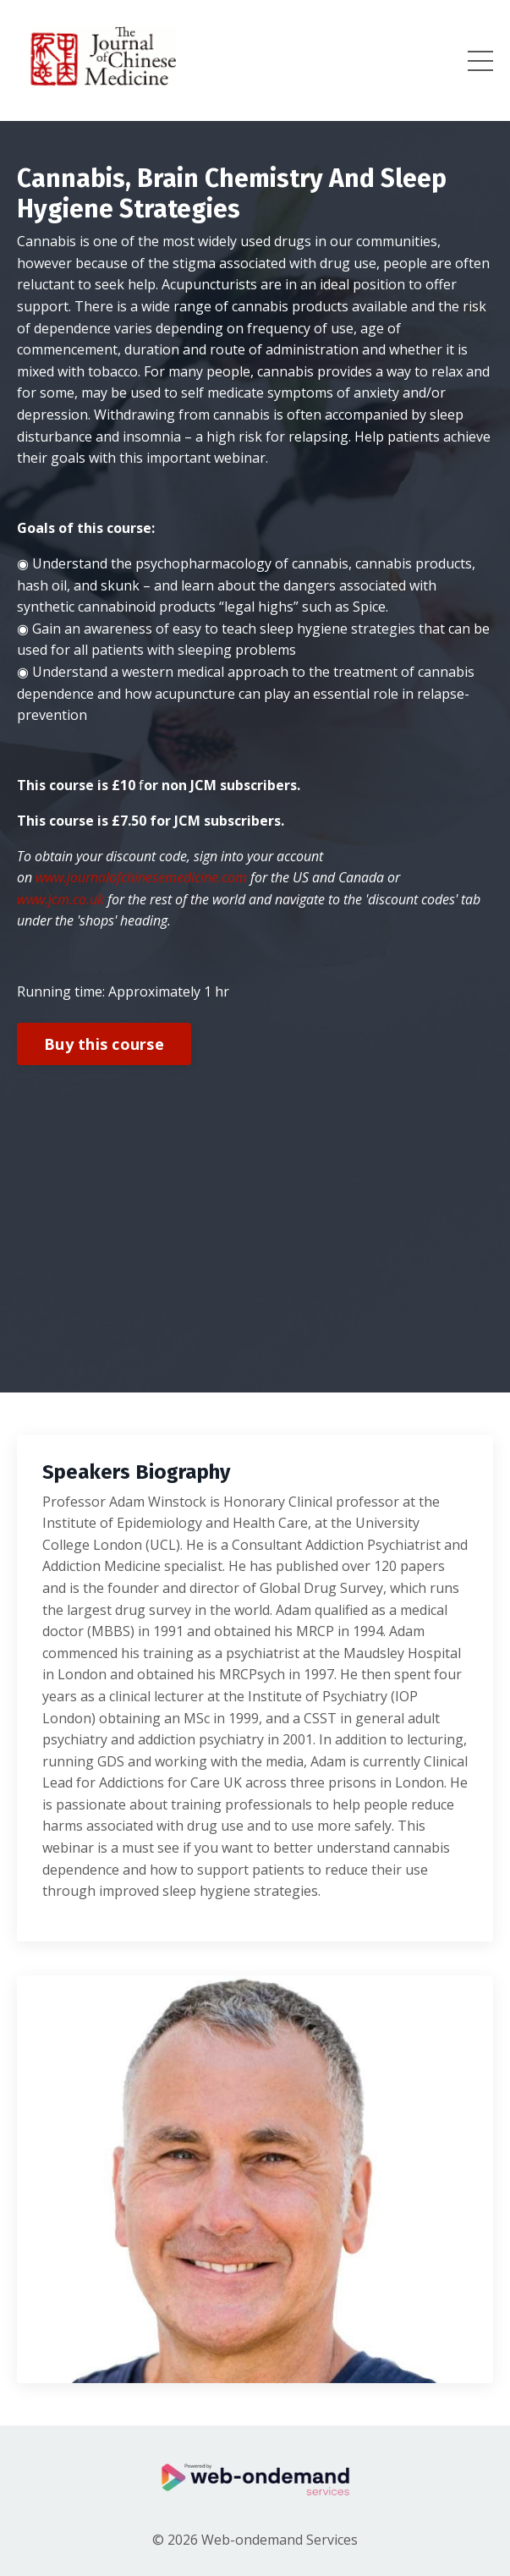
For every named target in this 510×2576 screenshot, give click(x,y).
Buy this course (104, 1044)
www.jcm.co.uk (60, 899)
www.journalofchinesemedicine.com (141, 877)
